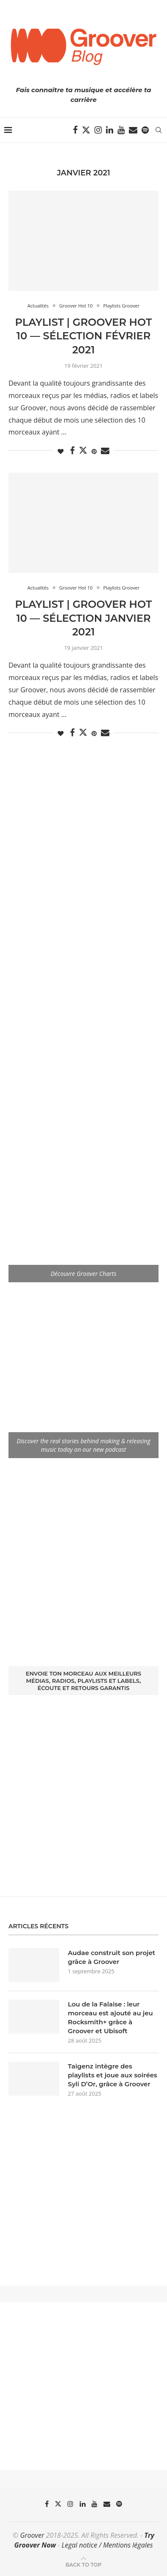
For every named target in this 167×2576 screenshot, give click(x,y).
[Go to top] (83, 2564)
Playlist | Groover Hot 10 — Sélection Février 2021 (83, 336)
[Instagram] (98, 130)
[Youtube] (121, 130)
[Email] (133, 130)
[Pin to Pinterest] (94, 451)
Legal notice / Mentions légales (107, 2545)
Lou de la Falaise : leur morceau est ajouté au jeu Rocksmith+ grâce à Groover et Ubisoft (110, 2017)
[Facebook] (75, 130)
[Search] (158, 130)
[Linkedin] (109, 130)
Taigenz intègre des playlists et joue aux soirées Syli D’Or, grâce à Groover (112, 2075)
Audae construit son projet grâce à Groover (111, 1957)
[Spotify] (145, 130)
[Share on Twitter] (83, 450)
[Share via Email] (105, 450)
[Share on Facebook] (72, 450)
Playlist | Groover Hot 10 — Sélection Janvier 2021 (83, 618)
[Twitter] (86, 130)
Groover (32, 2535)
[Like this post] (61, 451)
